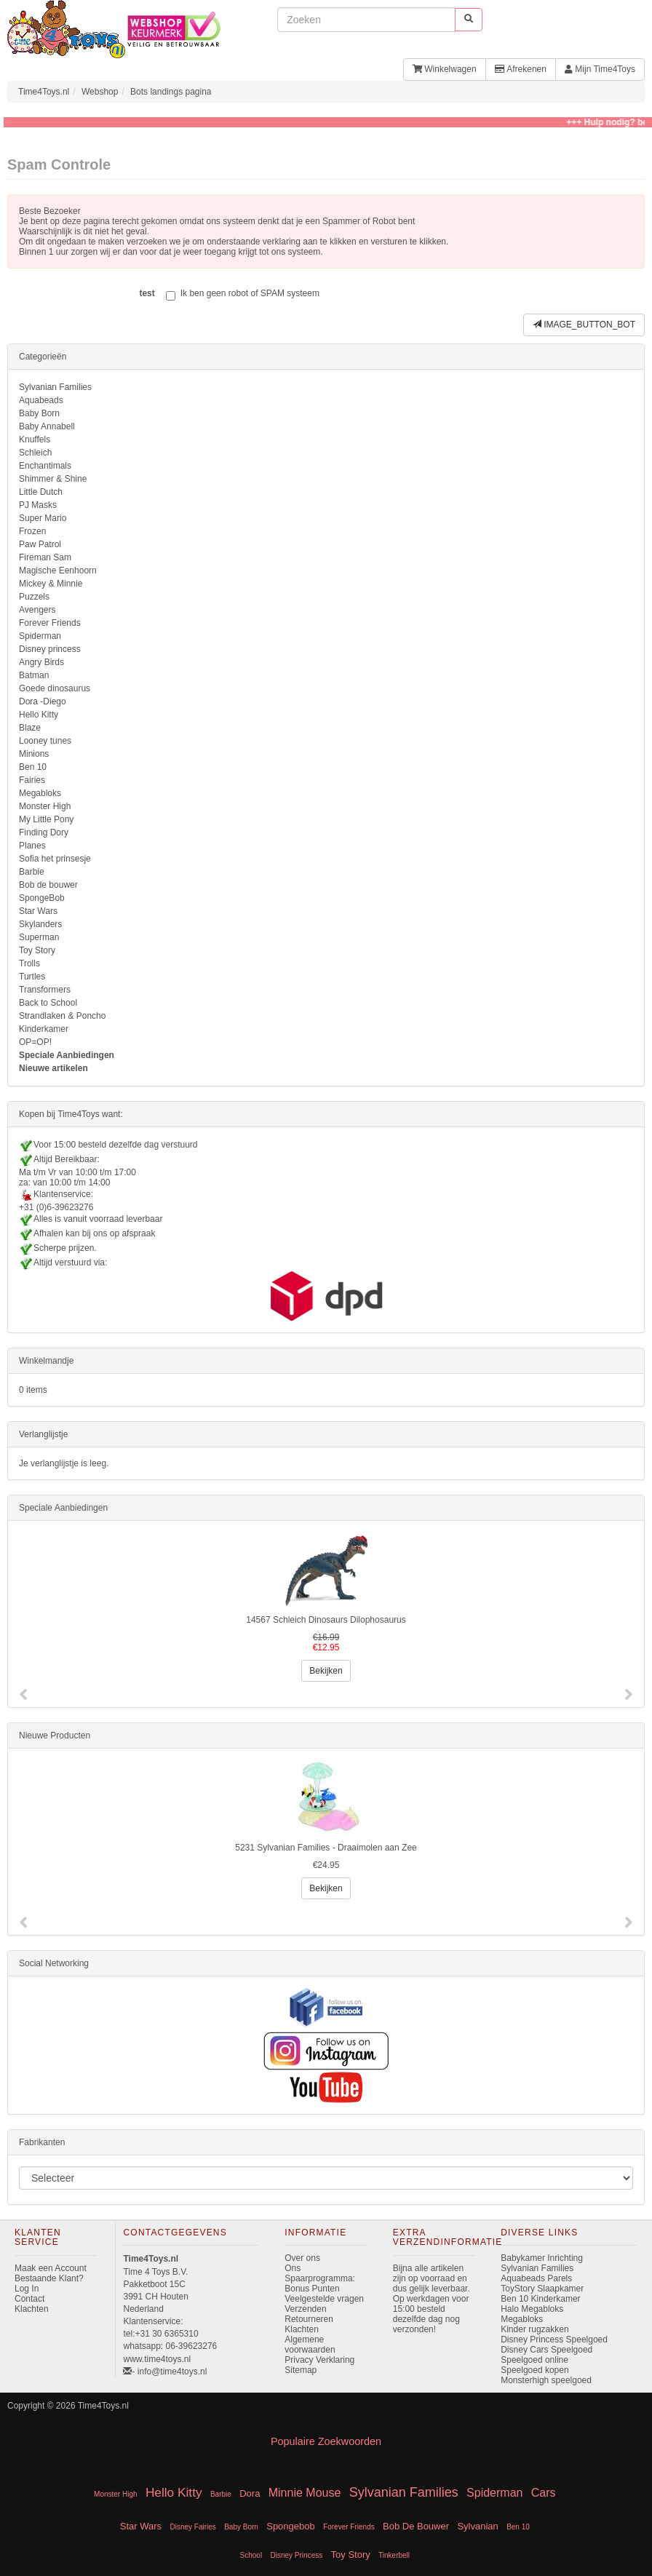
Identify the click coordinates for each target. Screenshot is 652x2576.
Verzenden (305, 2309)
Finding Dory (43, 832)
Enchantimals (45, 466)
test (146, 293)
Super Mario (42, 518)
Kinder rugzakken (534, 2329)
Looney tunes (45, 741)
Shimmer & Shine (53, 479)
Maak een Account (51, 2268)
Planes (32, 845)
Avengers (37, 610)
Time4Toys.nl (43, 92)
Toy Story (37, 950)
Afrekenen (520, 69)
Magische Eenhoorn (58, 570)
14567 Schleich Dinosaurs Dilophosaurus (325, 1620)
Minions (34, 754)
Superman (39, 937)
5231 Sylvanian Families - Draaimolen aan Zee (325, 1847)
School (251, 2555)
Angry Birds (41, 662)
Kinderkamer (43, 1029)
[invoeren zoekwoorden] (366, 19)
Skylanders (40, 924)
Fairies (32, 780)
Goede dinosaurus (54, 688)
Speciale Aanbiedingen (66, 1055)
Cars (543, 2492)
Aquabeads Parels (536, 2278)
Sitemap (301, 2370)
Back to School (48, 1003)
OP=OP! (35, 1042)
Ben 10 (33, 767)
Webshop (100, 92)
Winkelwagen (445, 69)
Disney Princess (297, 2555)
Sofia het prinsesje (55, 859)
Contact (29, 2299)
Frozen (32, 531)
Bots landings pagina (170, 92)
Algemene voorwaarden (310, 2344)
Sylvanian (477, 2526)
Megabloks (40, 793)
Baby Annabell (47, 426)
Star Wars (38, 911)
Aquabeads (41, 400)
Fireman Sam (45, 557)
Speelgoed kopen (534, 2370)
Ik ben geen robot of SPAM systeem (242, 294)
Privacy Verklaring (319, 2360)
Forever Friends (50, 623)
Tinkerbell (394, 2555)
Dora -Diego (42, 701)
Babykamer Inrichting (542, 2258)
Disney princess (50, 649)
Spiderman (40, 636)
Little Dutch (41, 492)
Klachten (32, 2309)
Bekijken (325, 1671)
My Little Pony (46, 819)
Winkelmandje (46, 1361)
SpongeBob (42, 898)
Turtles (32, 976)
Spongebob (290, 2526)
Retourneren (309, 2319)
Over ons (302, 2258)
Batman (34, 675)
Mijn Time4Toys (600, 69)
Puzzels (34, 597)
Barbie (31, 872)
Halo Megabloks (532, 2309)
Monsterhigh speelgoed (546, 2380)
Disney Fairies (192, 2527)
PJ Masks (38, 505)
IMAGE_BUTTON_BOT (584, 324)
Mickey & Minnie (50, 584)
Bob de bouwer (48, 885)
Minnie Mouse (305, 2492)
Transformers (45, 990)
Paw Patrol (40, 544)
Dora (249, 2493)
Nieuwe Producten (54, 1735)
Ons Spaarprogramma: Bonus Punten (320, 2278)
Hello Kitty (38, 714)
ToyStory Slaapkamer (542, 2288)
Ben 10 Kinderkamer (540, 2299)
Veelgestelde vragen (324, 2299)
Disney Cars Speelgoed (546, 2350)
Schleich (35, 453)
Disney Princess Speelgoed (554, 2339)
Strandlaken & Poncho (62, 1016)
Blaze (30, 728)
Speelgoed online (534, 2360)
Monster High (45, 806)
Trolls (29, 963)
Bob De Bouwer (416, 2526)
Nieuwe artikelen (53, 1068)
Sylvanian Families (55, 387)
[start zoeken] (468, 19)
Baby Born (39, 413)
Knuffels (34, 439)
